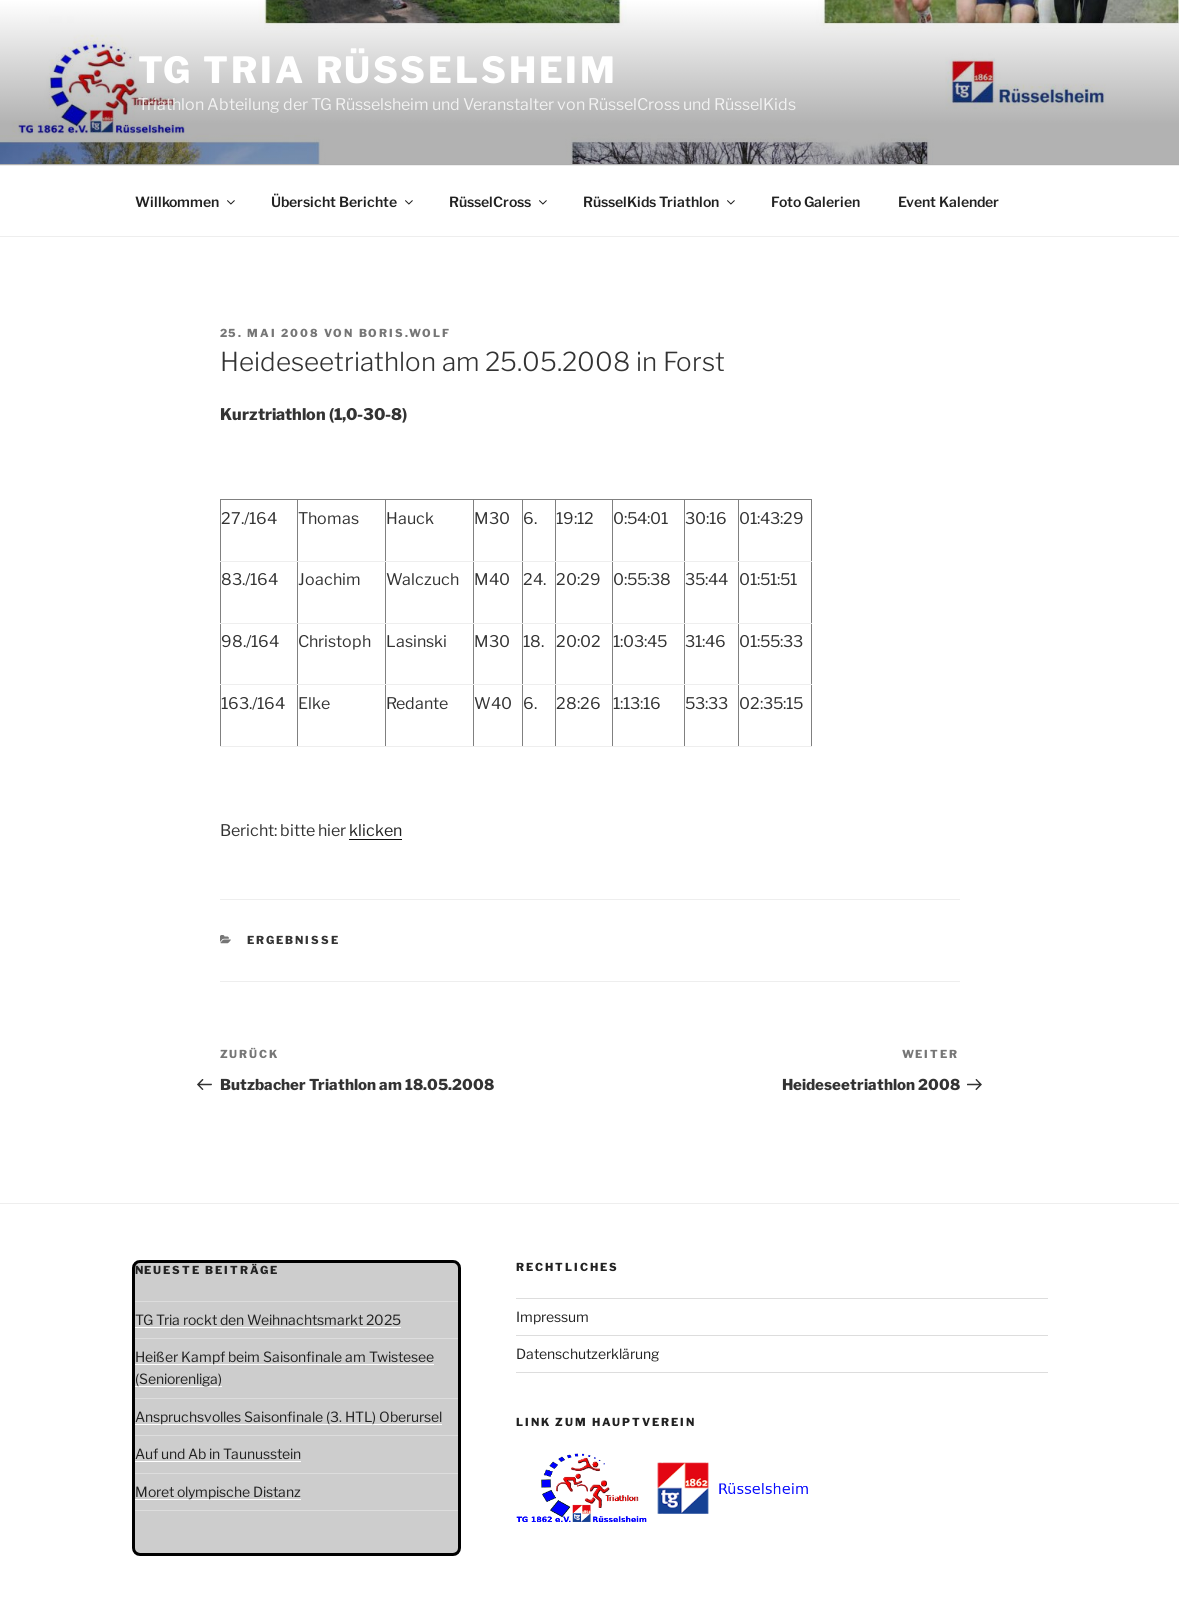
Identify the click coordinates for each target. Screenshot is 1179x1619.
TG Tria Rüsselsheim (378, 70)
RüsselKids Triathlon (660, 201)
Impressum (552, 1316)
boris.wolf (405, 333)
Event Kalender (948, 201)
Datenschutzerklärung (587, 1353)
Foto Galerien (815, 201)
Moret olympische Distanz (218, 1491)
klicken (375, 830)
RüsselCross (499, 201)
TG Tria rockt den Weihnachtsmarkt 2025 (268, 1319)
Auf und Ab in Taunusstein (218, 1453)
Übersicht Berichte (343, 201)
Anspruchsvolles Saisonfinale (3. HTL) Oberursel (288, 1416)
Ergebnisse (293, 940)
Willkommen (186, 201)
